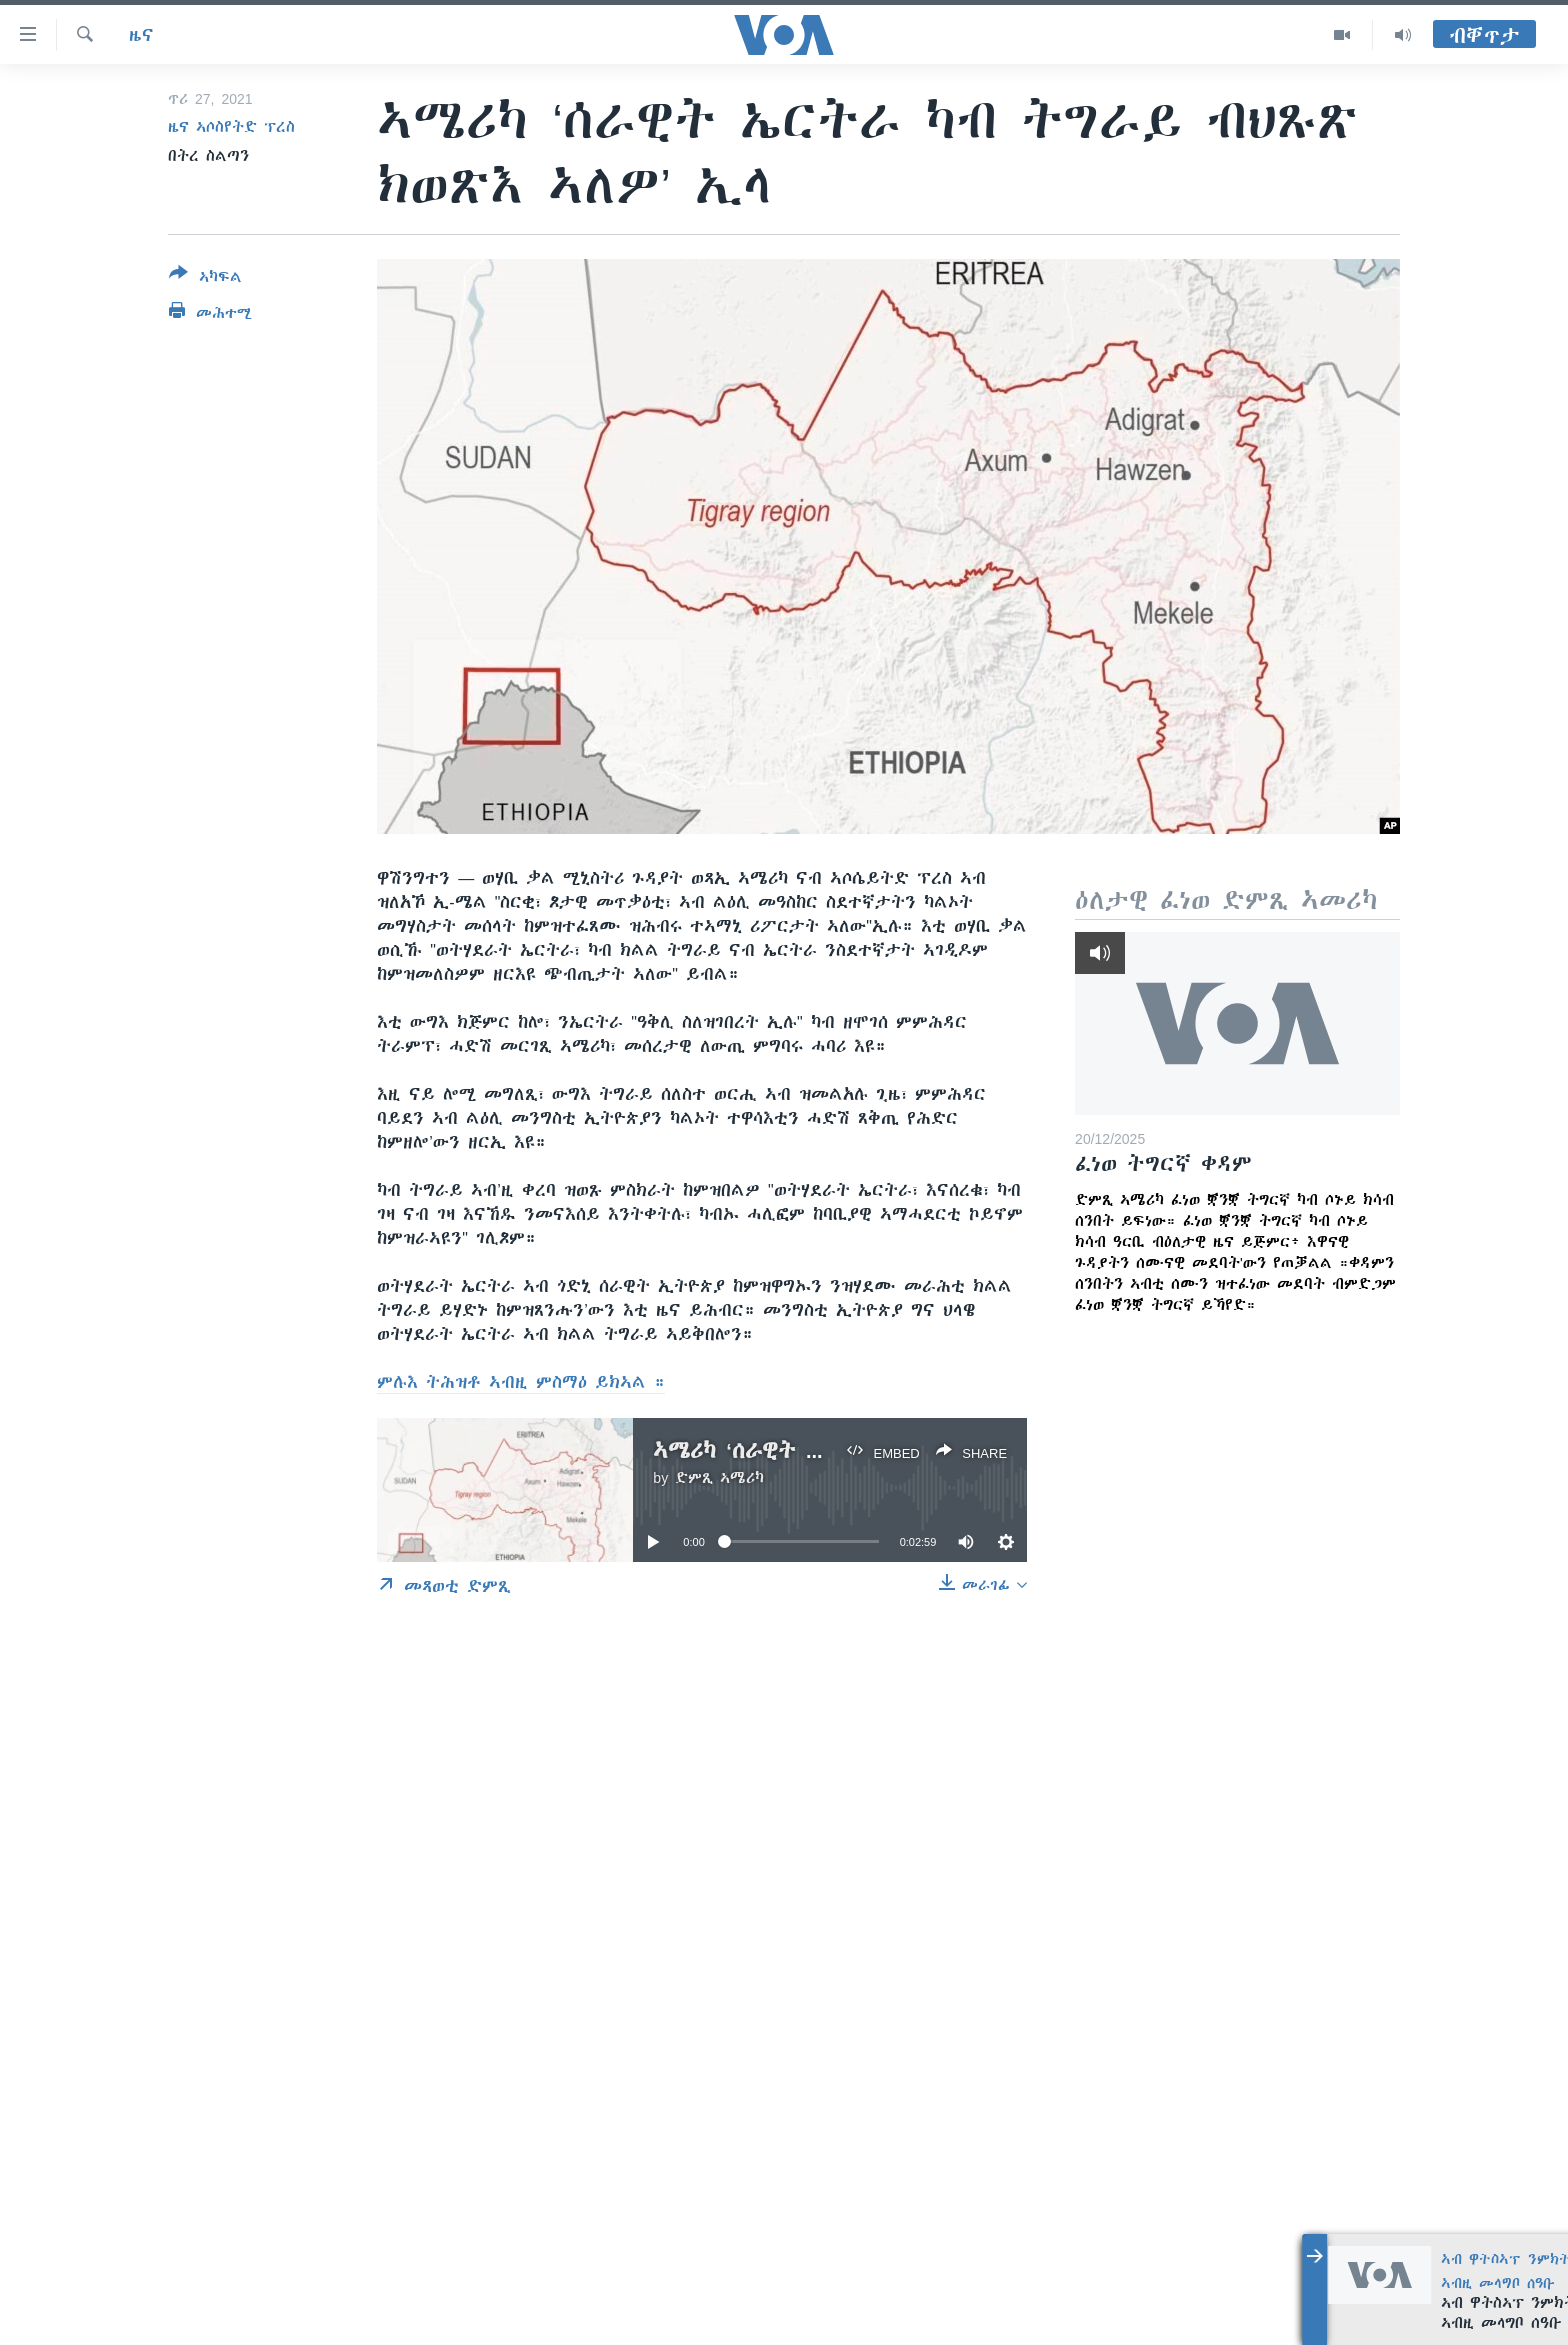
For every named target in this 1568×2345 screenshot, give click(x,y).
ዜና (141, 35)
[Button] (205, 279)
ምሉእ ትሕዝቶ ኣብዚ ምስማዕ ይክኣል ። (521, 1382)
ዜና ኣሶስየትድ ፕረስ (231, 127)
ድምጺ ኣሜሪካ (719, 1478)
